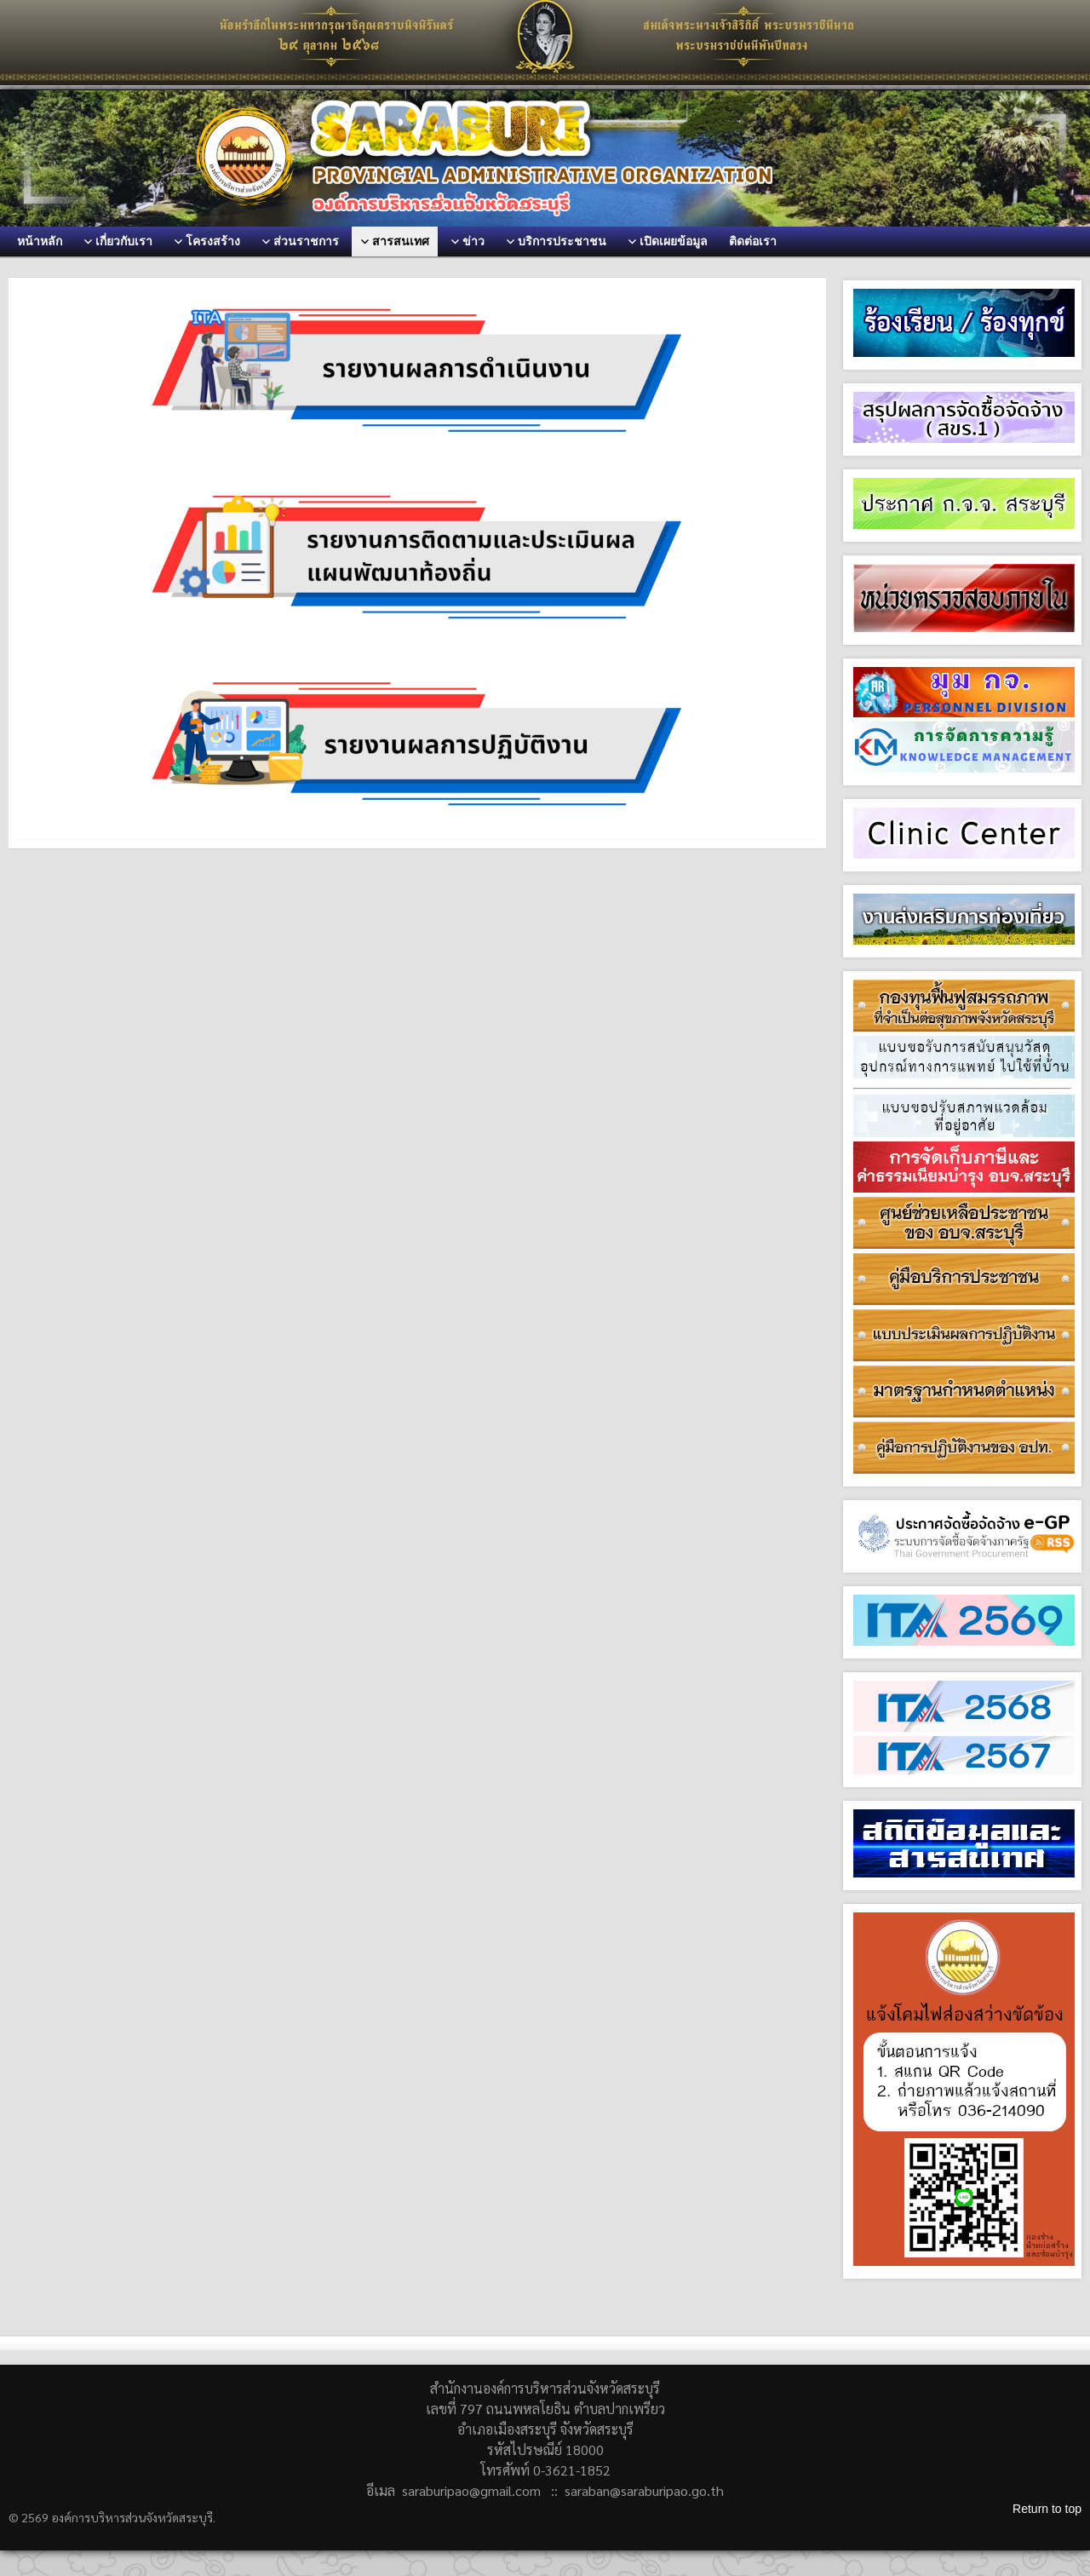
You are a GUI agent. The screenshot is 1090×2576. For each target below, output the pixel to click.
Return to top (1047, 2509)
